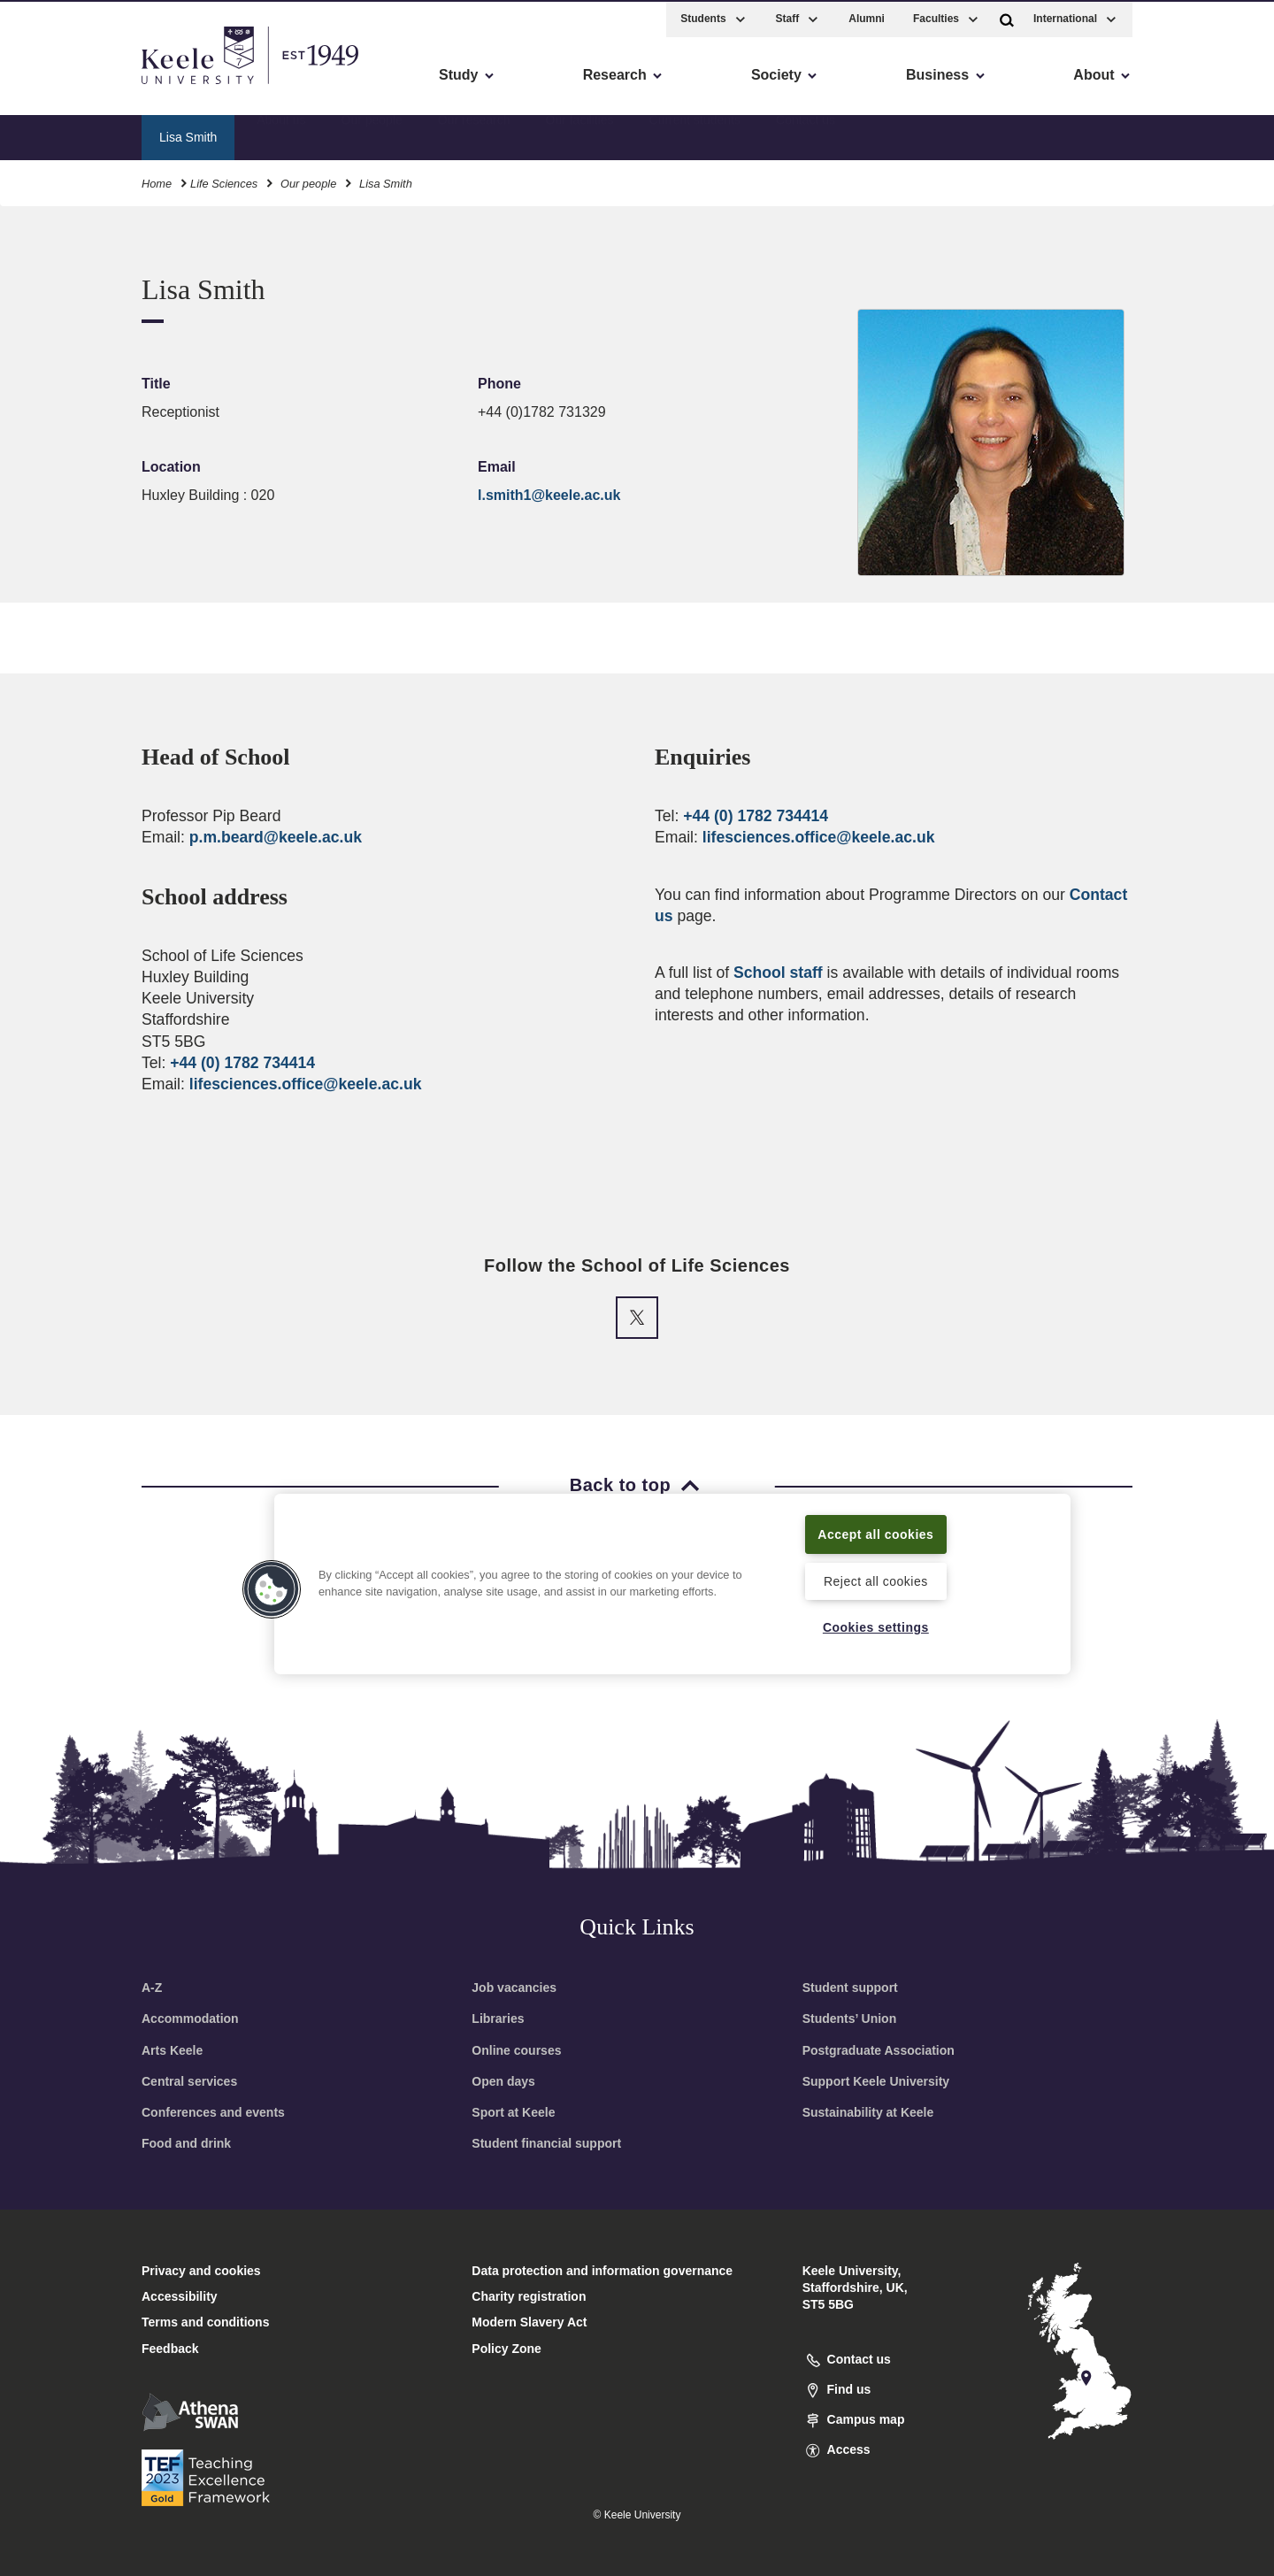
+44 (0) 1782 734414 (242, 1063)
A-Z (152, 1987)
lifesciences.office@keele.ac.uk (305, 1084)
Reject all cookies (875, 1580)
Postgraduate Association (878, 2050)
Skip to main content (94, 88)
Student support (850, 1987)
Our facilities (580, 134)
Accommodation (190, 2018)
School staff (778, 972)
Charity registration (529, 2296)
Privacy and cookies (201, 2271)
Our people (372, 134)
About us (281, 134)
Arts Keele (172, 2050)
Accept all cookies (876, 1533)
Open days (503, 2081)
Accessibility (65, 88)
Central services (189, 2081)
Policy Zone (506, 2348)
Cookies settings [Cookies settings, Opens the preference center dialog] (875, 1626)
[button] (1006, 16)
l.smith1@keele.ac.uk (549, 495)
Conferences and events (213, 2112)
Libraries (498, 2018)
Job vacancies (514, 1987)
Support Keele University (876, 2081)
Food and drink (186, 2143)
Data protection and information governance (602, 2271)
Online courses (516, 2050)
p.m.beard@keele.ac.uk (275, 837)
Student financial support (546, 2143)
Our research (474, 134)
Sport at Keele (513, 2112)
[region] (672, 1583)
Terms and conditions (205, 2322)
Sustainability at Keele (868, 2112)
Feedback (170, 2348)
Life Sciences (223, 181)
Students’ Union (849, 2018)
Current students (695, 134)
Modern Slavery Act (529, 2322)
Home (157, 181)
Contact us (805, 134)
